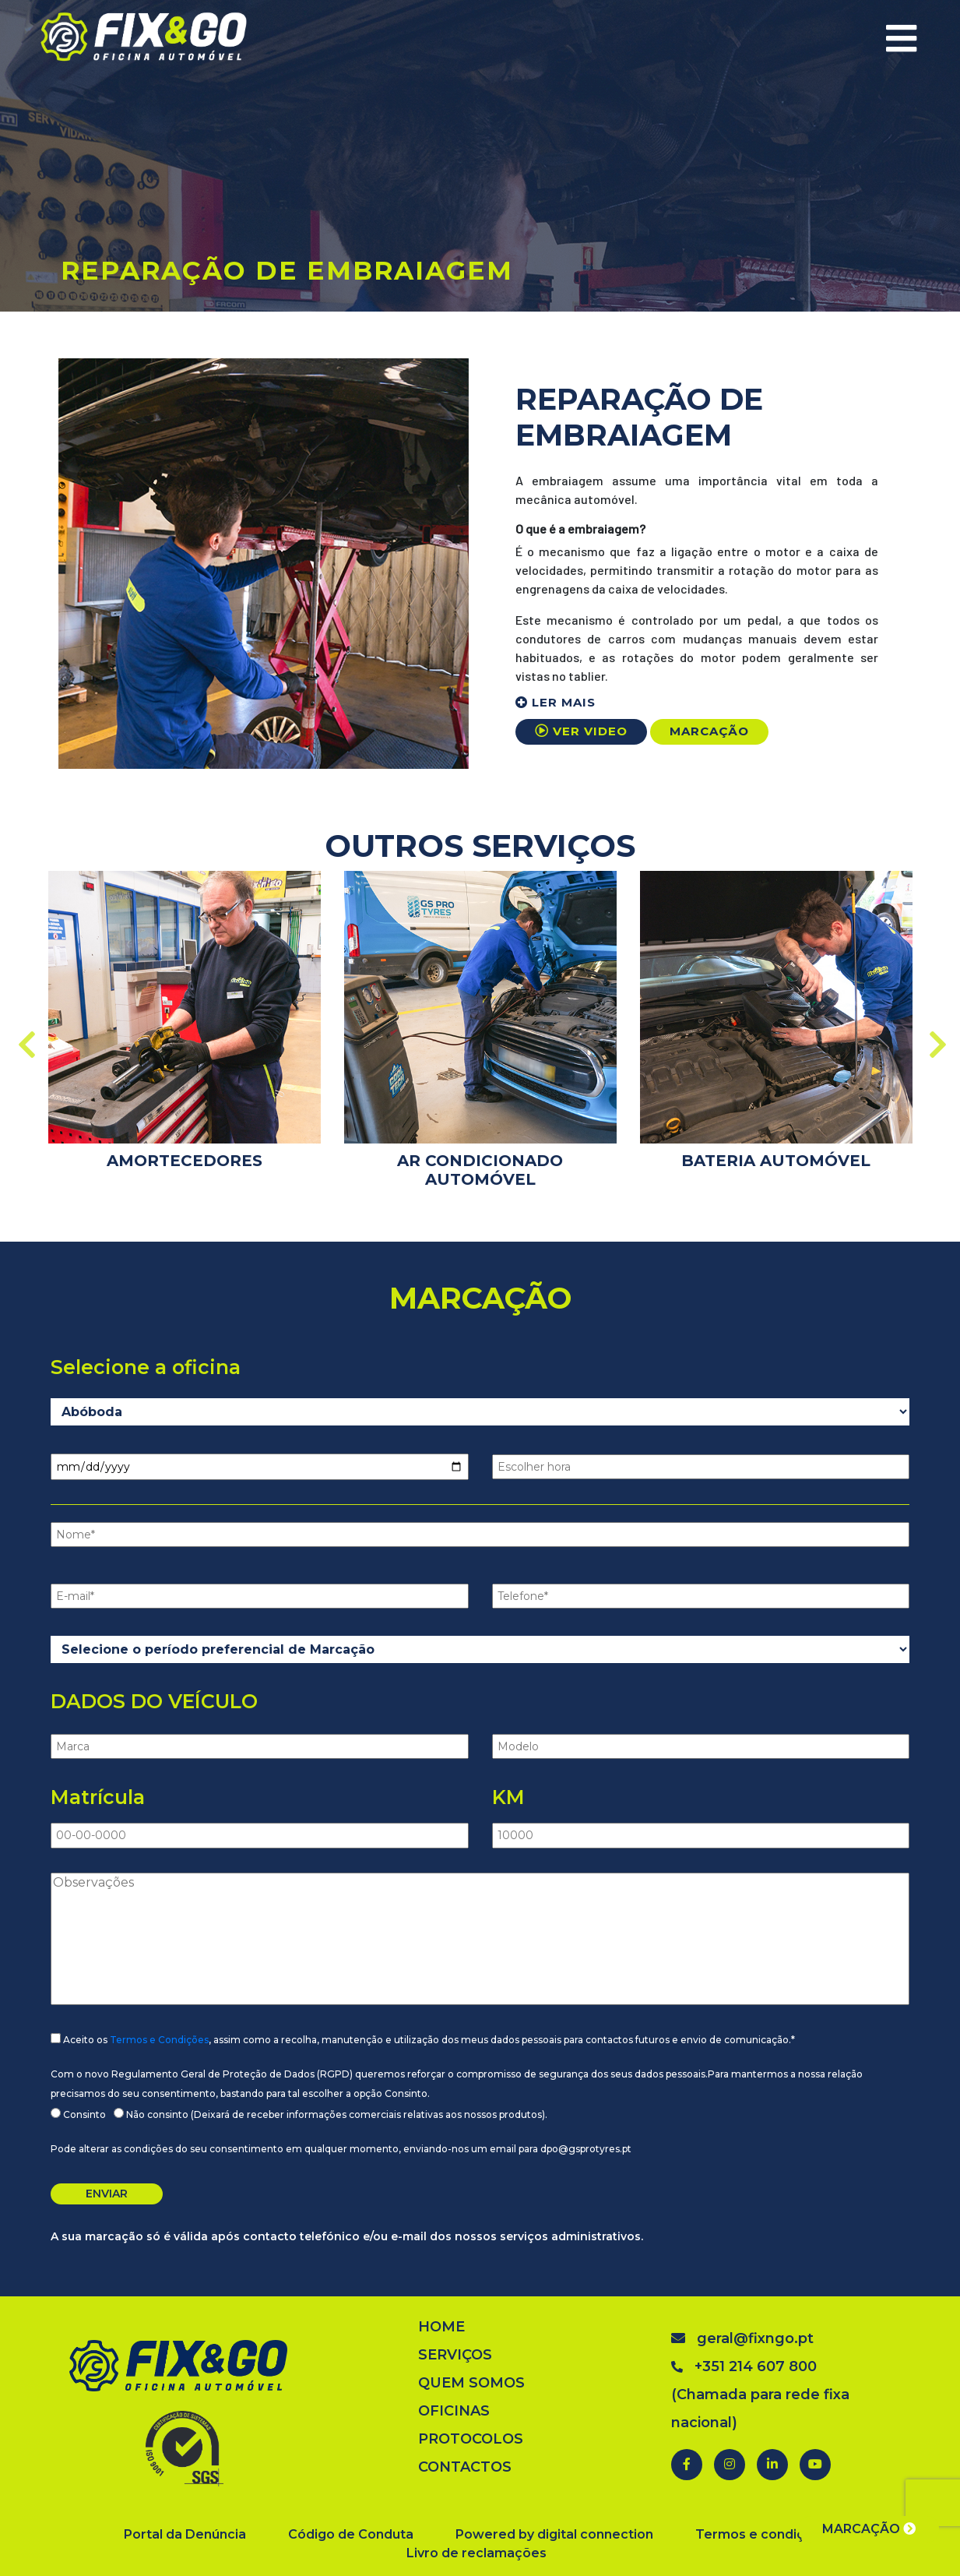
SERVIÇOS (455, 2354)
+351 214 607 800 (744, 2366)
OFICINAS (454, 2410)
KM (508, 1797)
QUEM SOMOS (471, 2382)
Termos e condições (761, 2534)
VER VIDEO (581, 731)
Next (936, 1037)
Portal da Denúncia (185, 2534)
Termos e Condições (159, 2040)
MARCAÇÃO (709, 731)
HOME (441, 2326)
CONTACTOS (465, 2467)
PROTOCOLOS (470, 2438)
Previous (25, 1037)
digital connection (595, 2534)
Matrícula (98, 1797)
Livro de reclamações (476, 2553)
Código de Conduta (350, 2534)
